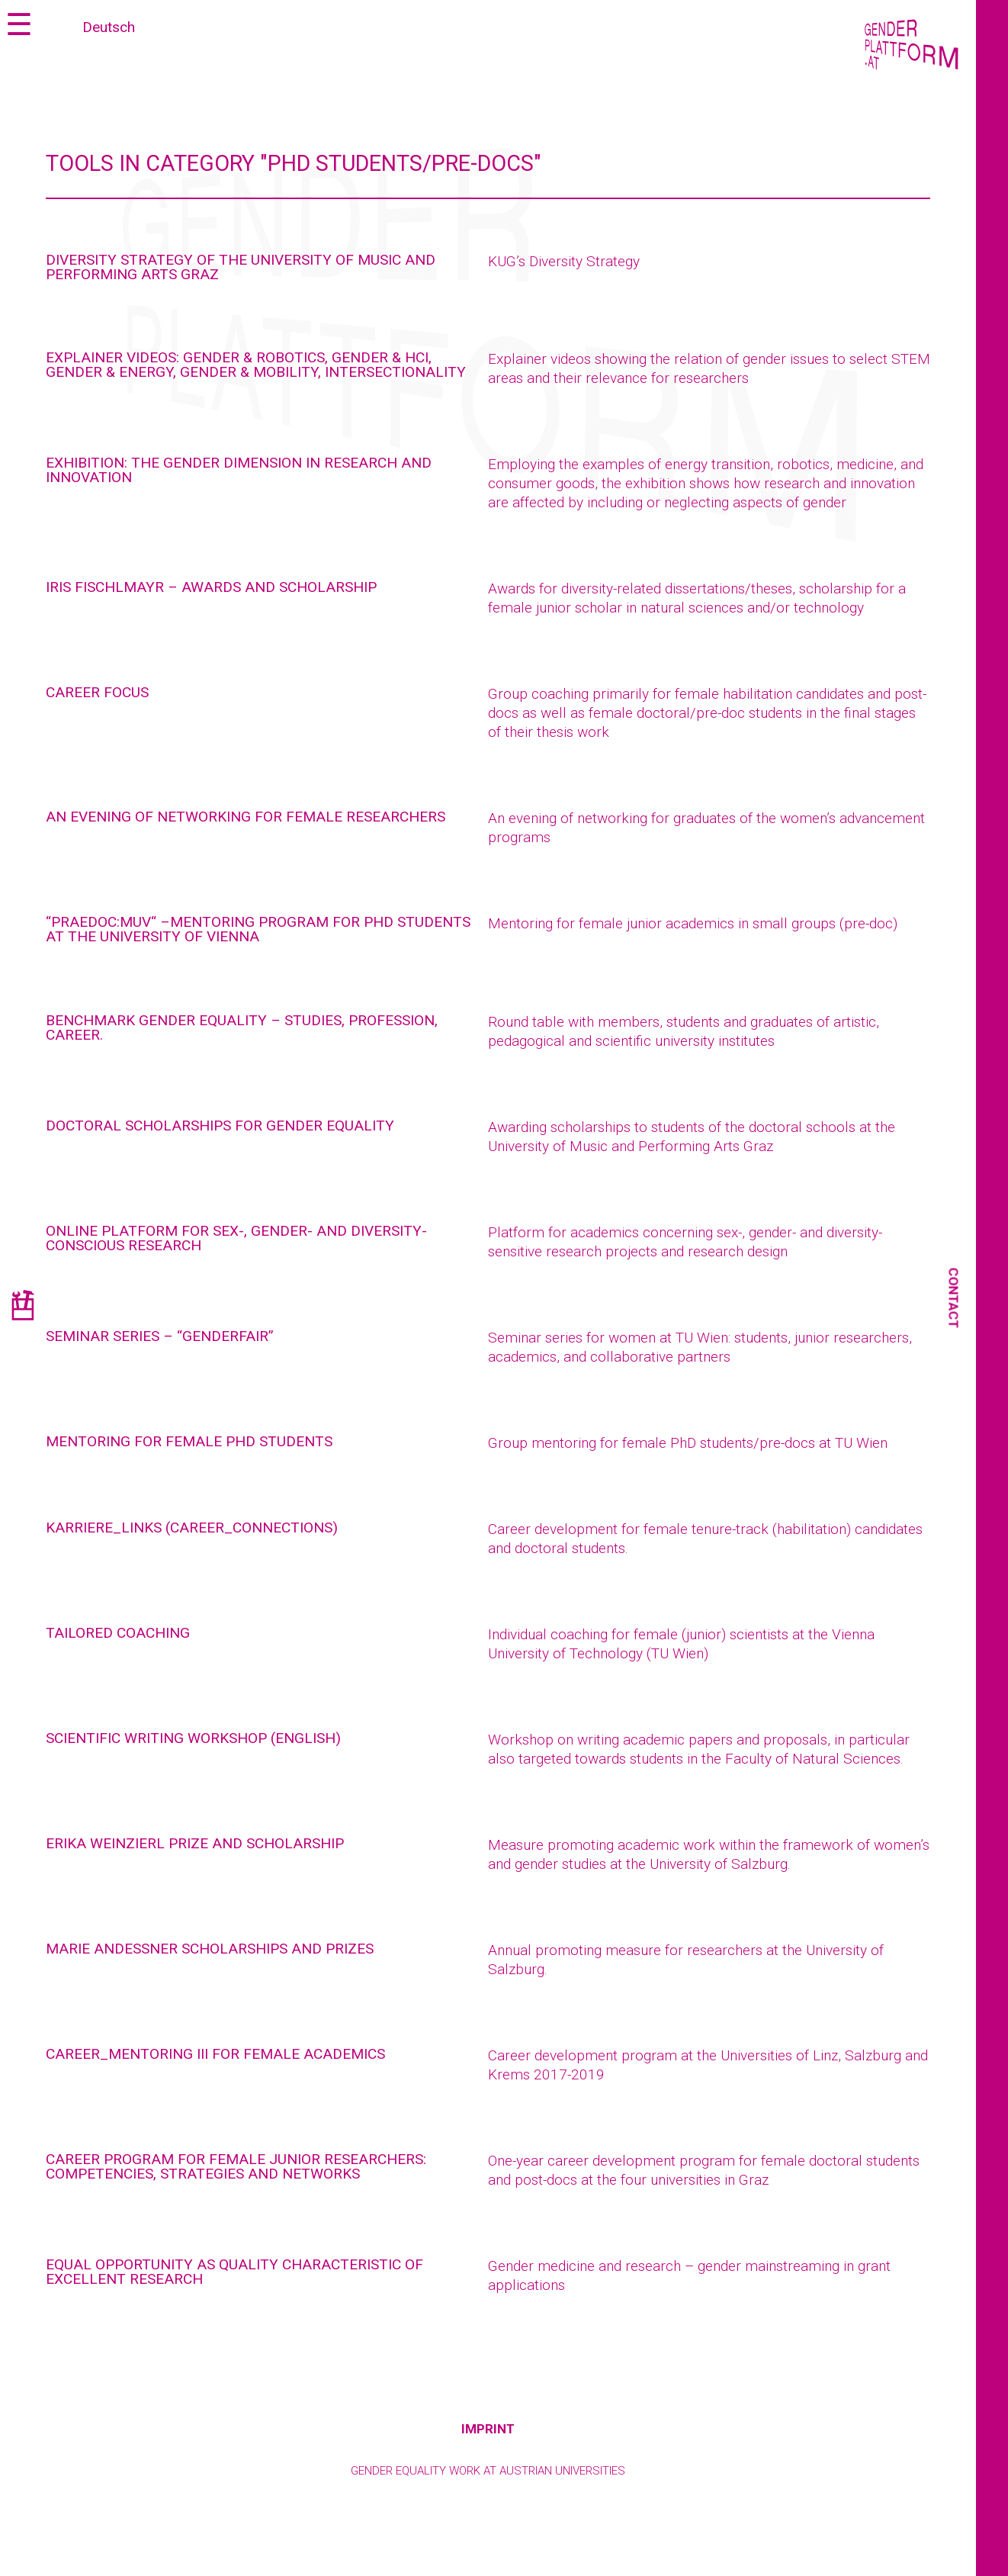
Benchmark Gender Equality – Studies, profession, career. (242, 1027)
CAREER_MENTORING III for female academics (215, 2054)
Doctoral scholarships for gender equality (220, 1125)
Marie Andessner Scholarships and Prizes (210, 1948)
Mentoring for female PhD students (189, 1441)
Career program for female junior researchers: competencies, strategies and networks (236, 2166)
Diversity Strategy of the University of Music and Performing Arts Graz (240, 267)
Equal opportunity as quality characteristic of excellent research (234, 2272)
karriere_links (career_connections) (192, 1527)
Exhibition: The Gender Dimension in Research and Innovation (239, 470)
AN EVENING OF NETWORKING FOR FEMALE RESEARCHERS (245, 816)
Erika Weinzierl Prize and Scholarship (195, 1843)
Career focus (97, 692)
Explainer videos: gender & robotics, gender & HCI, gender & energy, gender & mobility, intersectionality (256, 365)
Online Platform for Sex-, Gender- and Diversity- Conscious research (236, 1238)
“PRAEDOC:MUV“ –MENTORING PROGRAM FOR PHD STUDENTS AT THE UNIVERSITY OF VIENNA (258, 929)
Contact (953, 1297)
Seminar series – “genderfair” (160, 1336)
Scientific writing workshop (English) (193, 1738)
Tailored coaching (118, 1633)
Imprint (488, 2428)
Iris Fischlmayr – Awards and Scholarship (211, 587)
